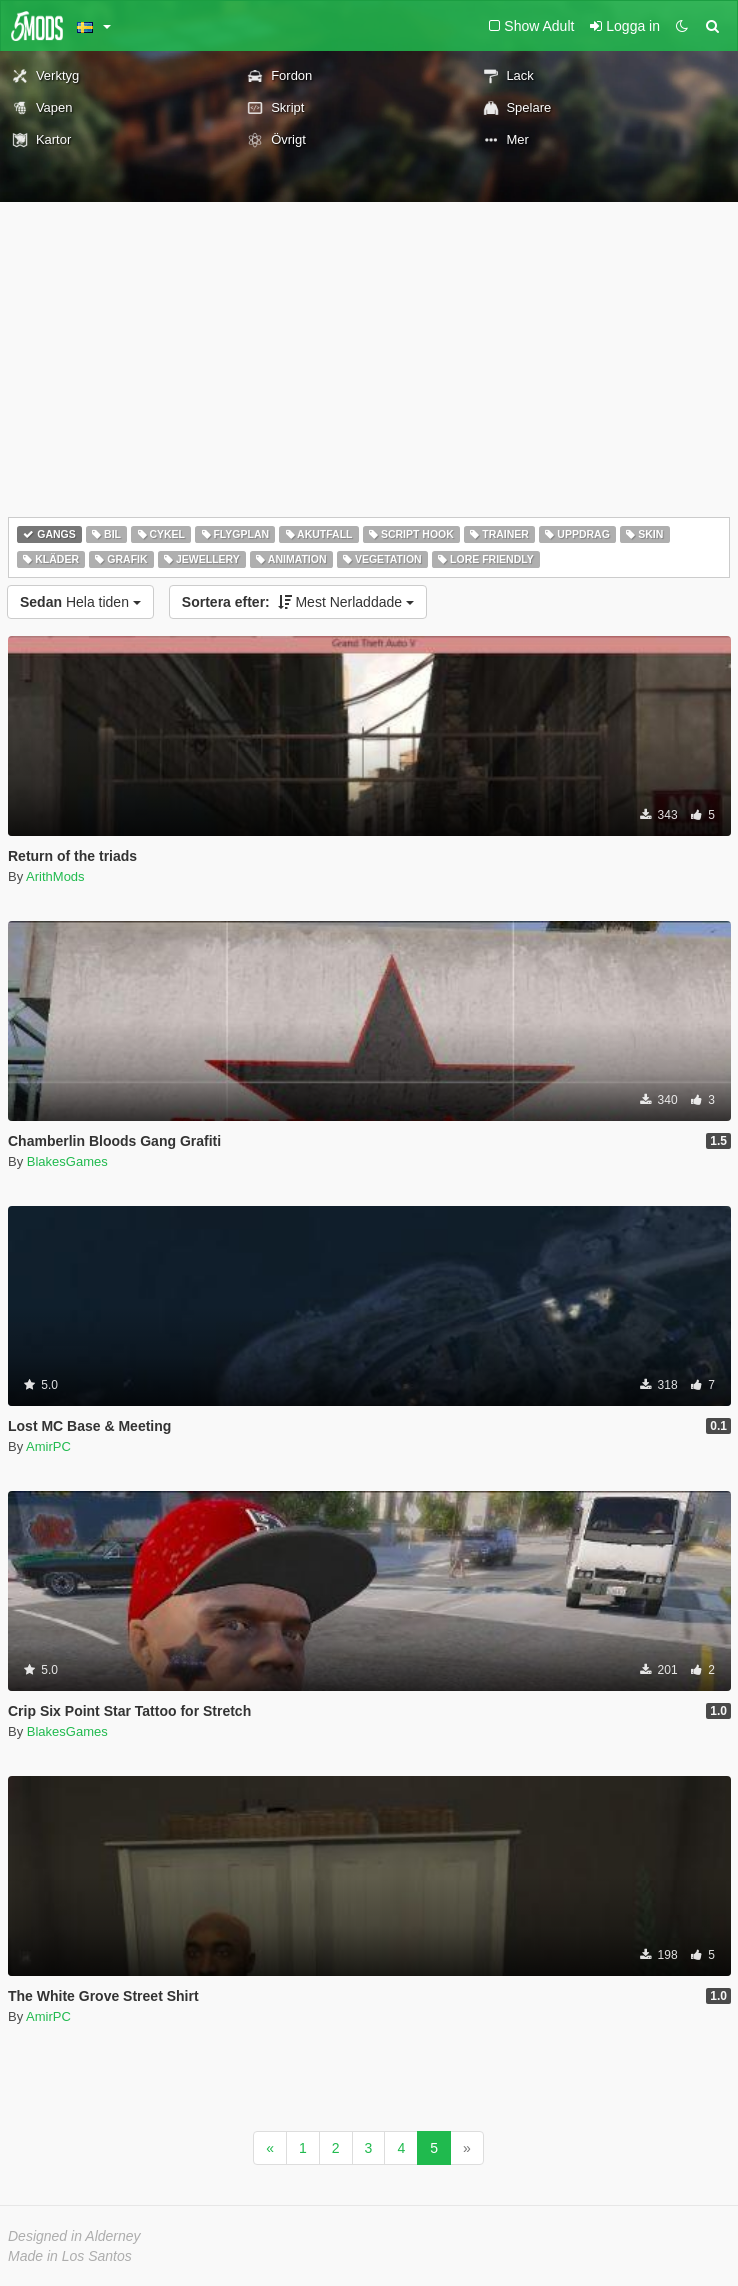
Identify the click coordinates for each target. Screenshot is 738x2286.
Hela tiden (80, 602)
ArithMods (55, 876)
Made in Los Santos (70, 2256)
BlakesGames (67, 1161)
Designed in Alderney (74, 2236)
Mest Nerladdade (298, 602)
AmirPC (48, 1446)
